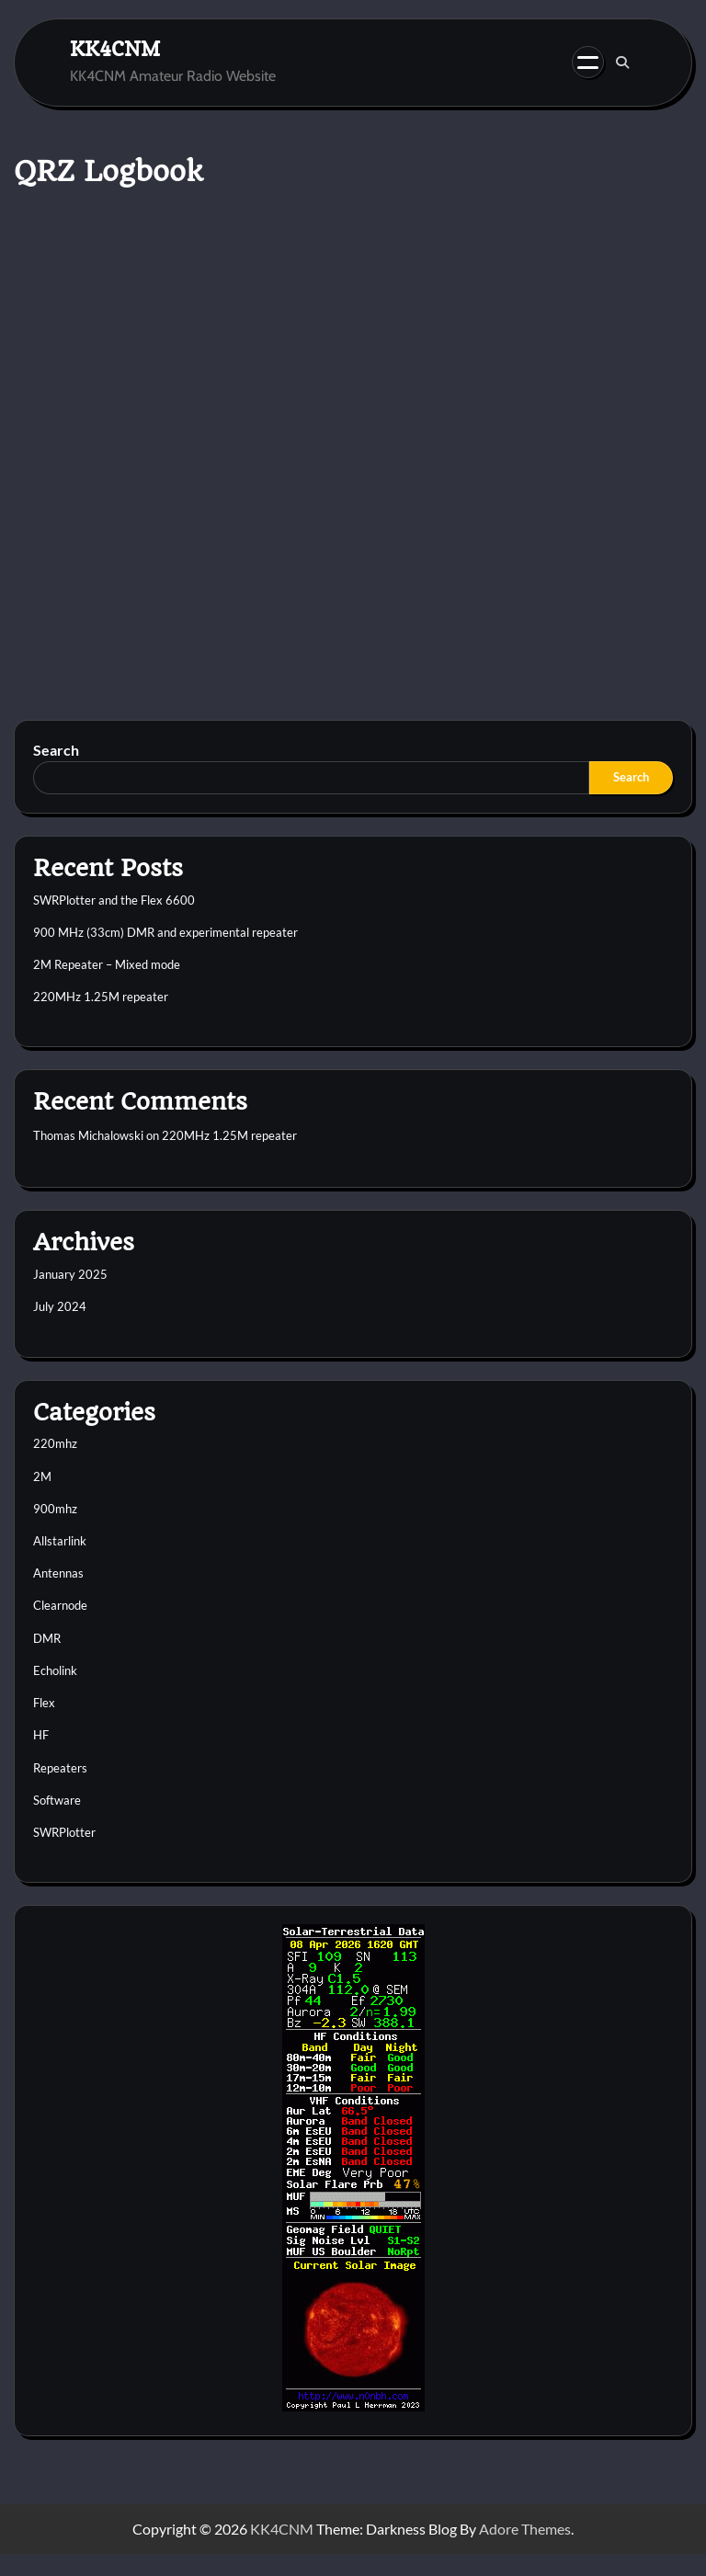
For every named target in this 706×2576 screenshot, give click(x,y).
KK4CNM (115, 48)
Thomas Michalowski (88, 1135)
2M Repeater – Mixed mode (106, 964)
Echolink (55, 1670)
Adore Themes (525, 2528)
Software (57, 1800)
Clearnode (60, 1605)
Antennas (58, 1573)
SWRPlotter (64, 1832)
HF (41, 1734)
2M (42, 1476)
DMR (47, 1638)
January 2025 (70, 1274)
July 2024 (59, 1306)
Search (56, 749)
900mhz (55, 1508)
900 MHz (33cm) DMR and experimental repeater (165, 932)
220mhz (55, 1443)
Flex (44, 1702)
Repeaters (60, 1768)
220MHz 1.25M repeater (100, 996)
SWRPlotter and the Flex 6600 (114, 900)
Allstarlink (59, 1540)
